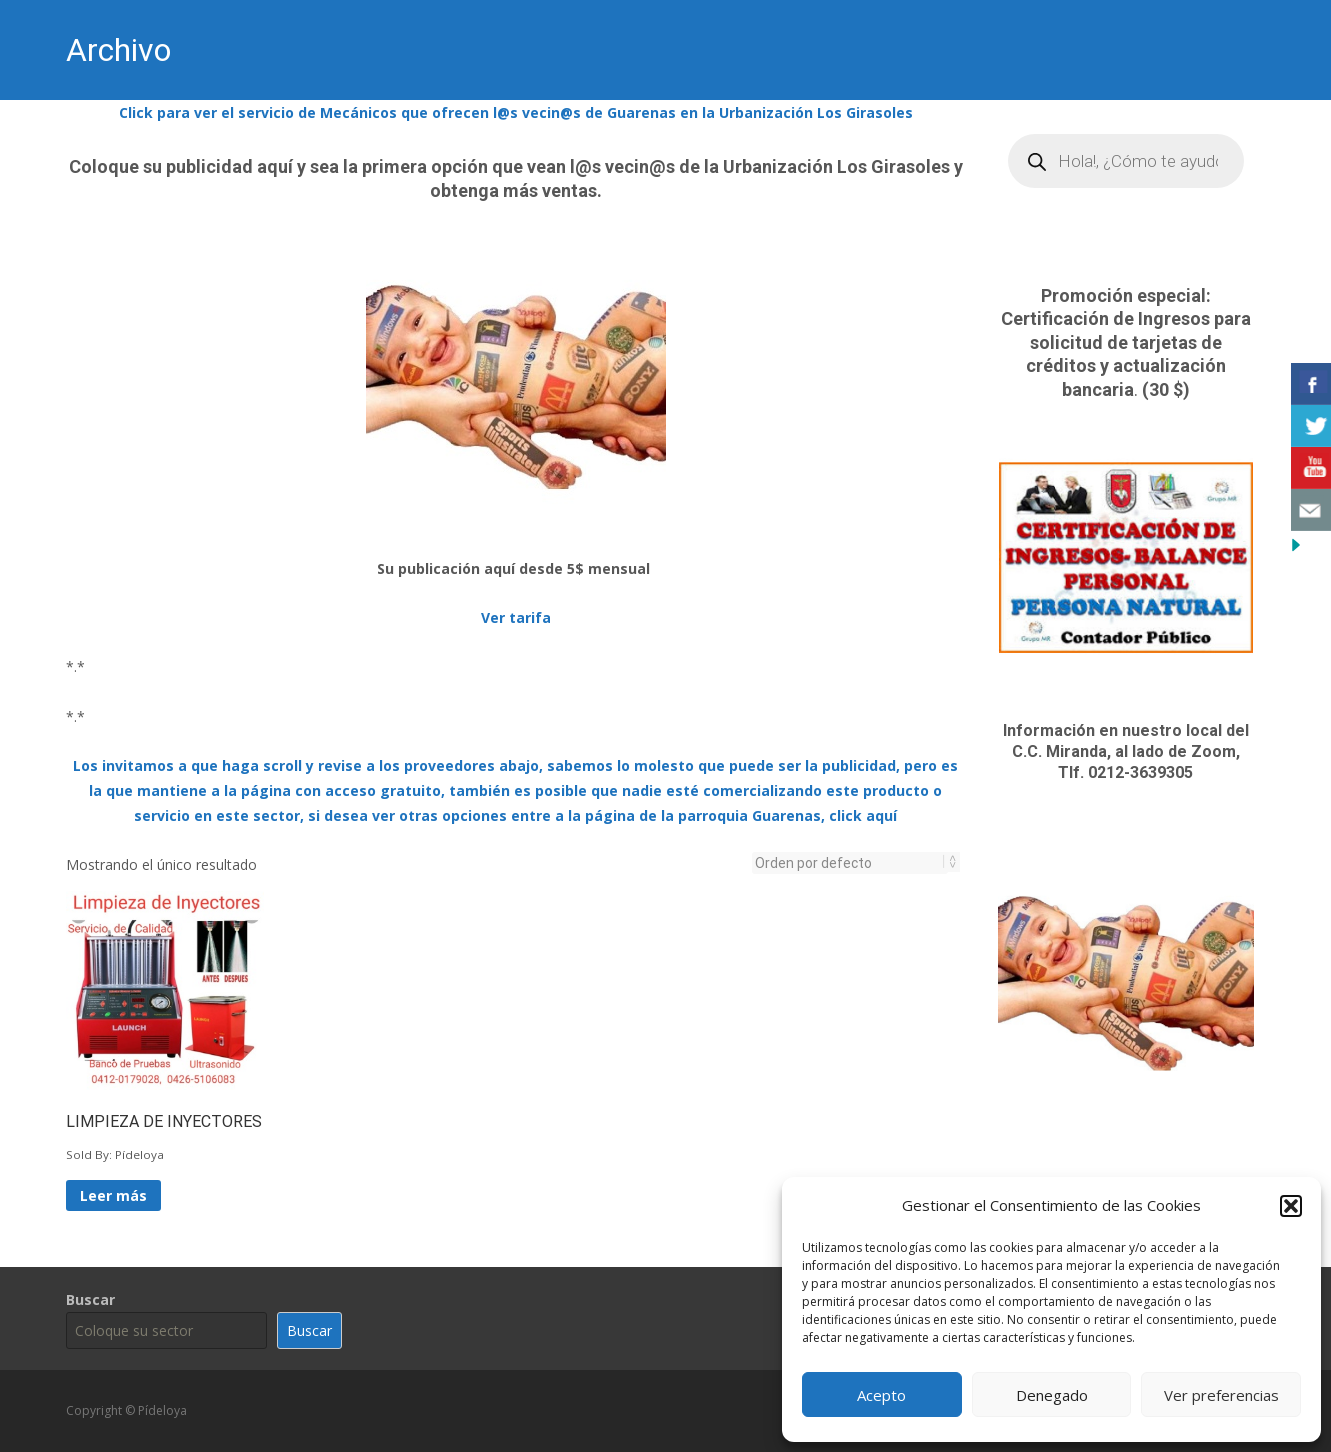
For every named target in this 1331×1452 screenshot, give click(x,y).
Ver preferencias (1221, 1395)
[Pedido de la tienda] (850, 863)
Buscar (90, 1299)
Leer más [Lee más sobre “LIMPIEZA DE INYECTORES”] (113, 1195)
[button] (1291, 1206)
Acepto (881, 1395)
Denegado (1052, 1395)
